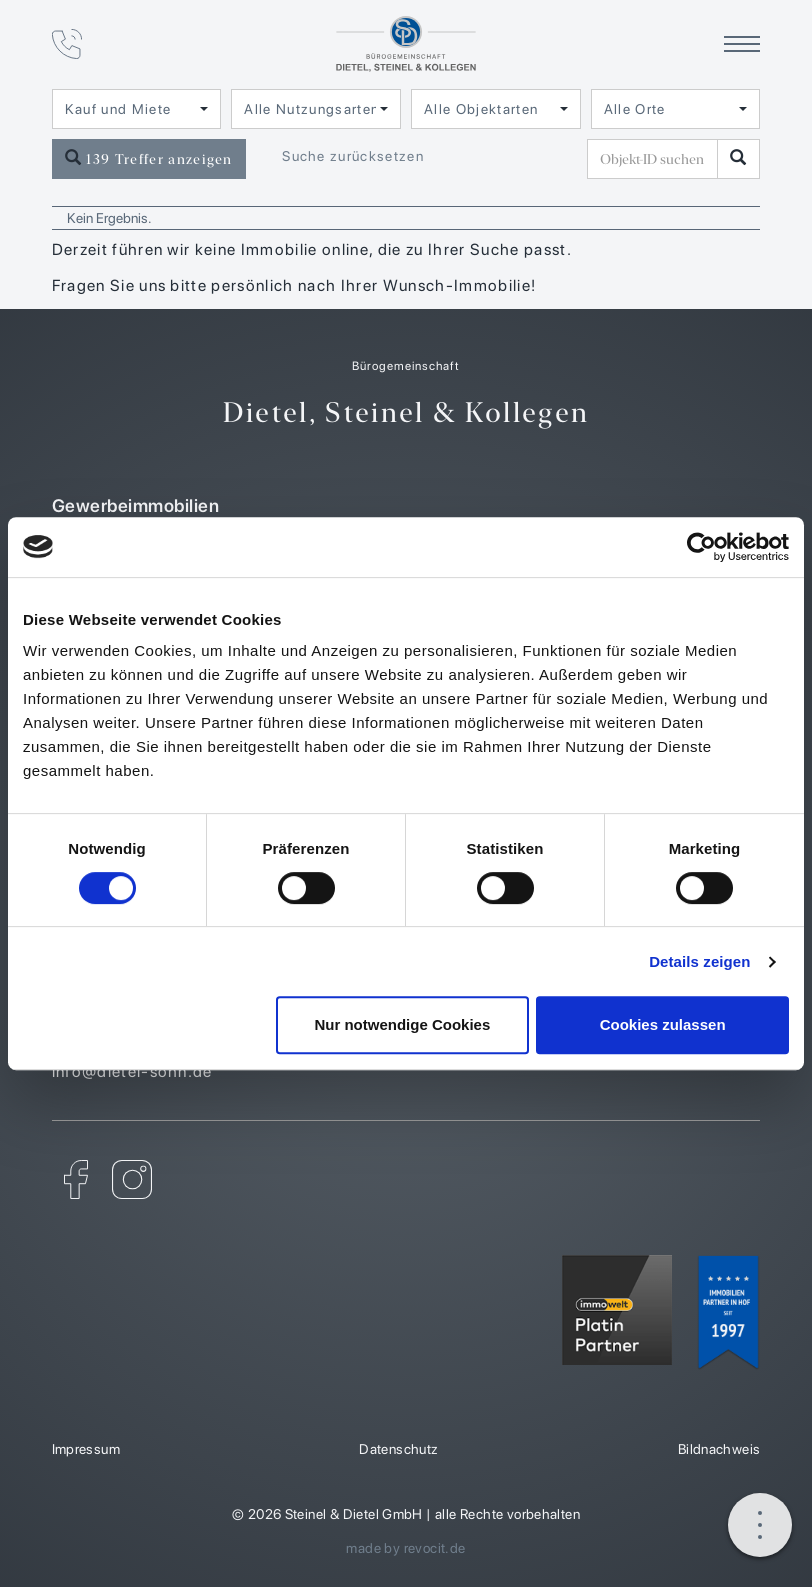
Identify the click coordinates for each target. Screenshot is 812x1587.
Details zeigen (699, 961)
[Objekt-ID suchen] (656, 159)
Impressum (86, 1449)
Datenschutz (398, 1449)
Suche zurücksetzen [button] (353, 156)
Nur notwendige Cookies (402, 1024)
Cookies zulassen (663, 1024)
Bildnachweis (719, 1449)
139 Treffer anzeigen (149, 158)
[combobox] (137, 109)
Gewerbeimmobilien (406, 505)
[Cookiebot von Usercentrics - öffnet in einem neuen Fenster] (701, 547)
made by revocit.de (405, 1548)
